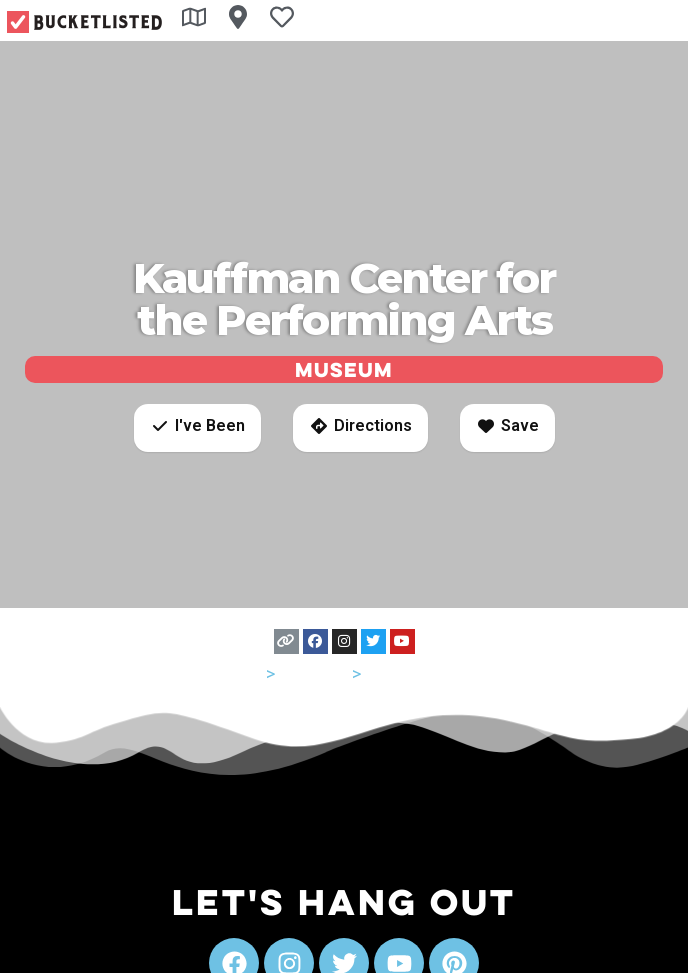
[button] (197, 428)
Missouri (313, 673)
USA (245, 673)
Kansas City (412, 673)
